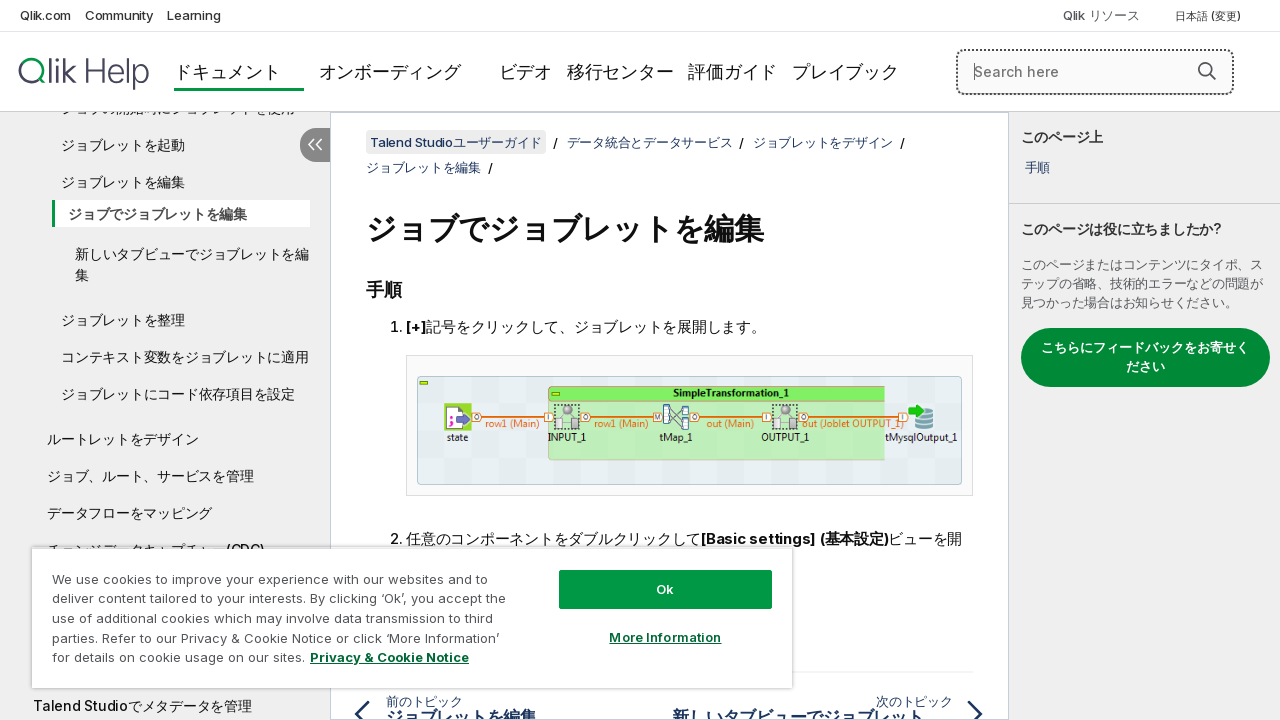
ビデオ (525, 71)
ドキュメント (227, 71)
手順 (1038, 167)
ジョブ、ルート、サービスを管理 (150, 475)
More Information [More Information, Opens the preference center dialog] (650, 622)
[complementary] (1144, 416)
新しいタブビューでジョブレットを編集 (192, 264)
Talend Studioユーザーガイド (456, 142)
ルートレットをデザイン (122, 438)
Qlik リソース (1101, 15)
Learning (193, 15)
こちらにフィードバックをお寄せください (1145, 357)
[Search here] (1095, 72)
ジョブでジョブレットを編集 (157, 213)
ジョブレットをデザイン (823, 142)
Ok (650, 574)
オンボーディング (390, 71)
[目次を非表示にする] (315, 145)
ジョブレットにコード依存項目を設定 (178, 393)
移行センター (620, 71)
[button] (1207, 71)
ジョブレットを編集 (123, 181)
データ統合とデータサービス (650, 142)
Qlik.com (45, 15)
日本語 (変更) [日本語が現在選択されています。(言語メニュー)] (1209, 16)
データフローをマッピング (129, 512)
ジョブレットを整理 (123, 319)
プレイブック (845, 71)
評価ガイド (732, 71)
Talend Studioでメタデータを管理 (142, 705)
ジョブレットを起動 (123, 144)
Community (119, 15)
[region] (403, 610)
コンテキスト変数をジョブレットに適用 (185, 356)
